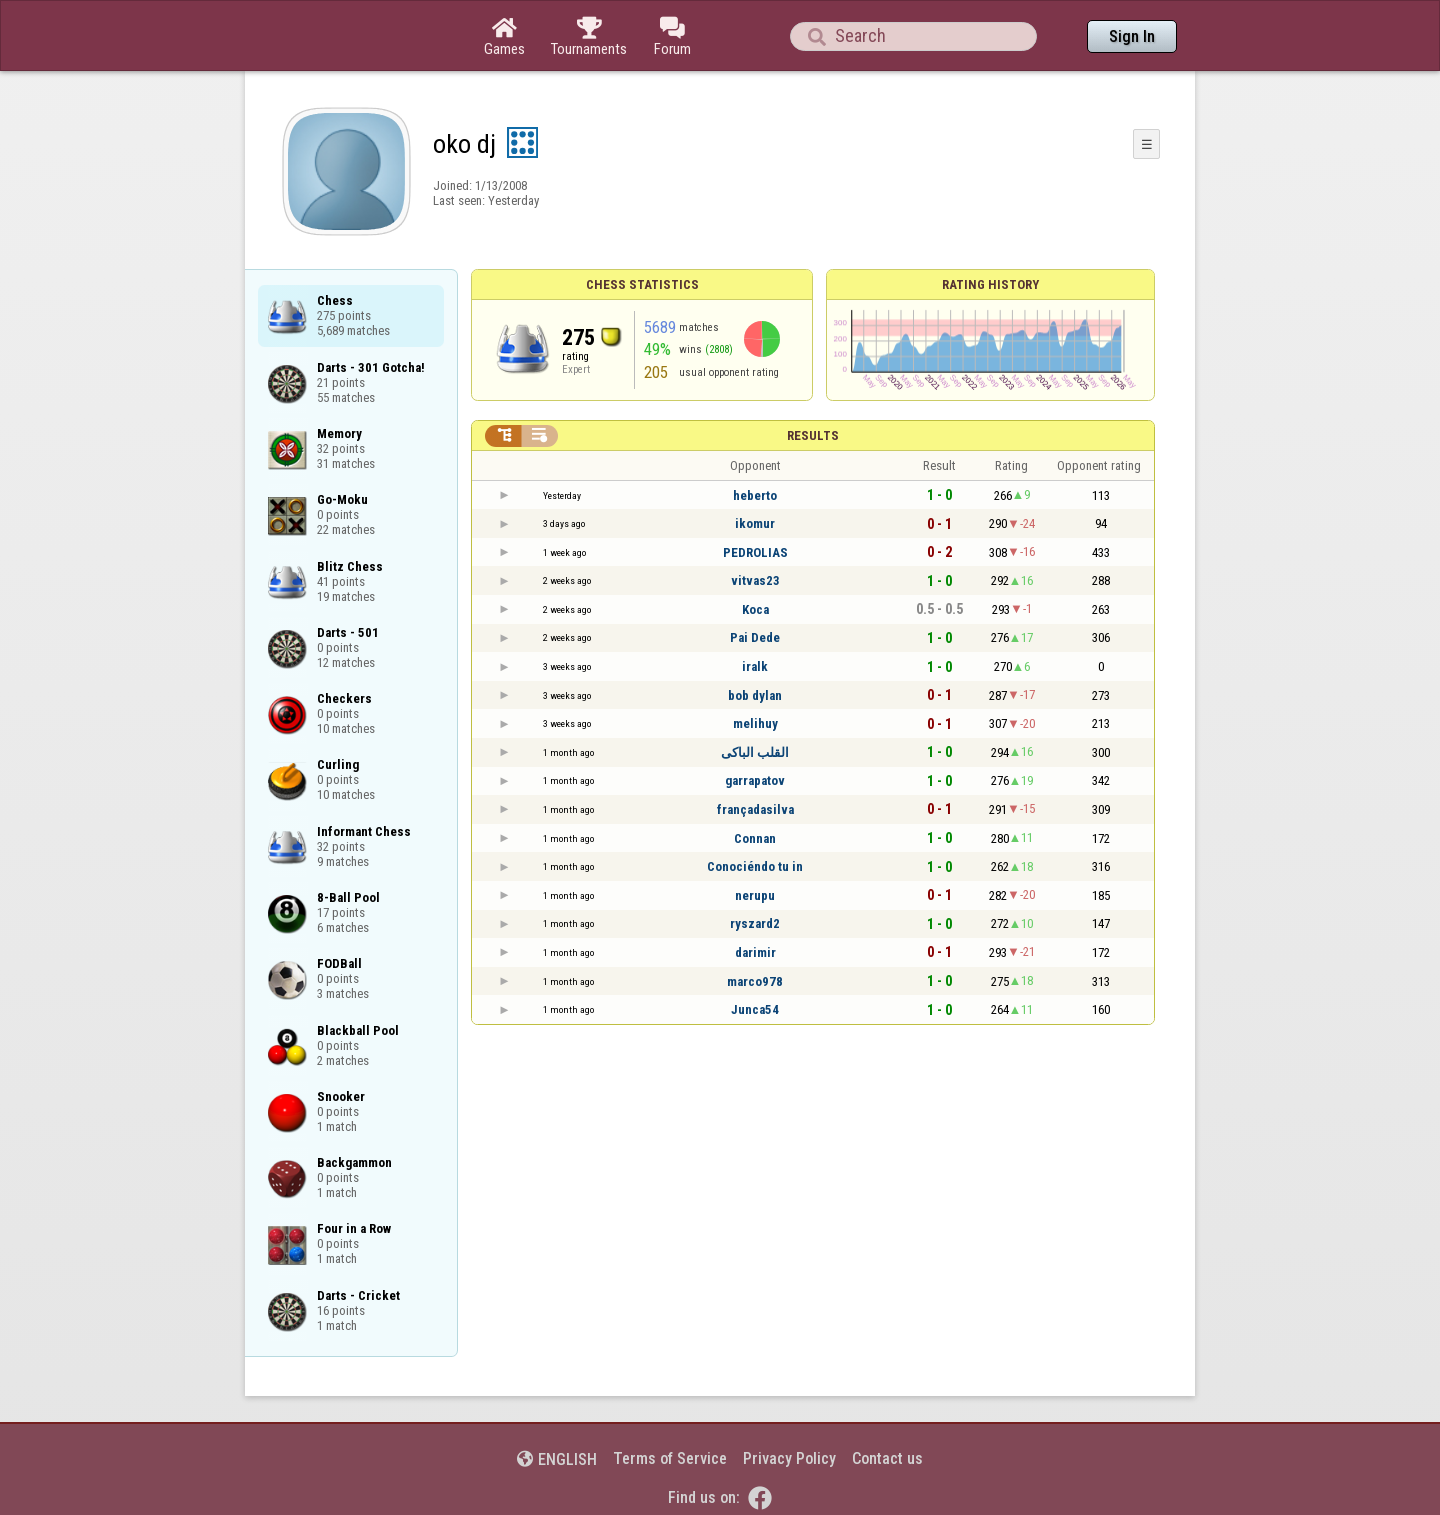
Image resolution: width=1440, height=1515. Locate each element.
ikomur (755, 523)
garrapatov (755, 780)
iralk (755, 666)
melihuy (755, 723)
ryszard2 (755, 923)
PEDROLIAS (755, 552)
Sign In (1132, 36)
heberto (755, 495)
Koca (755, 609)
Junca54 (755, 1009)
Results (813, 435)
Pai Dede (755, 637)
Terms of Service (670, 1458)
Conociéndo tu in (755, 866)
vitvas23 (755, 580)
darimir (755, 952)
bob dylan (755, 695)
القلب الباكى (755, 752)
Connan (755, 838)
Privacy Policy (789, 1458)
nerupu (755, 895)
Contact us (887, 1458)
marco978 (755, 981)
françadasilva (755, 809)
